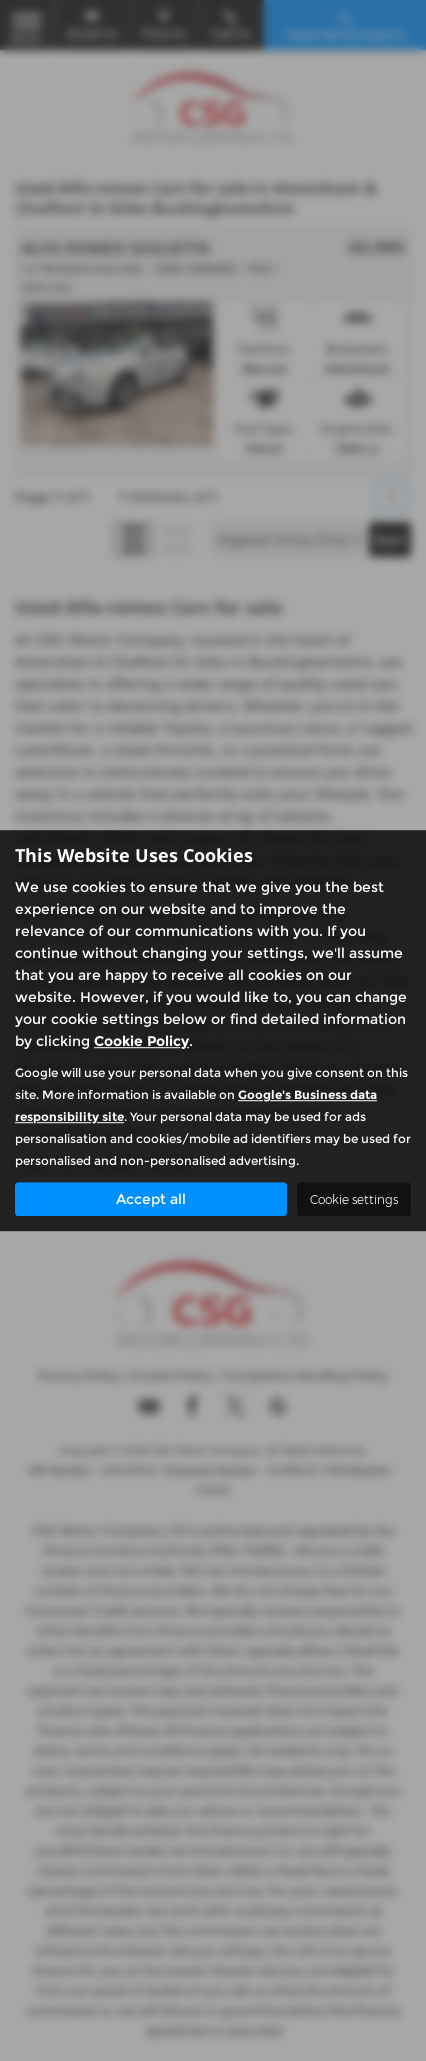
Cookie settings (354, 1199)
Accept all (151, 1199)
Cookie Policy (141, 1041)
